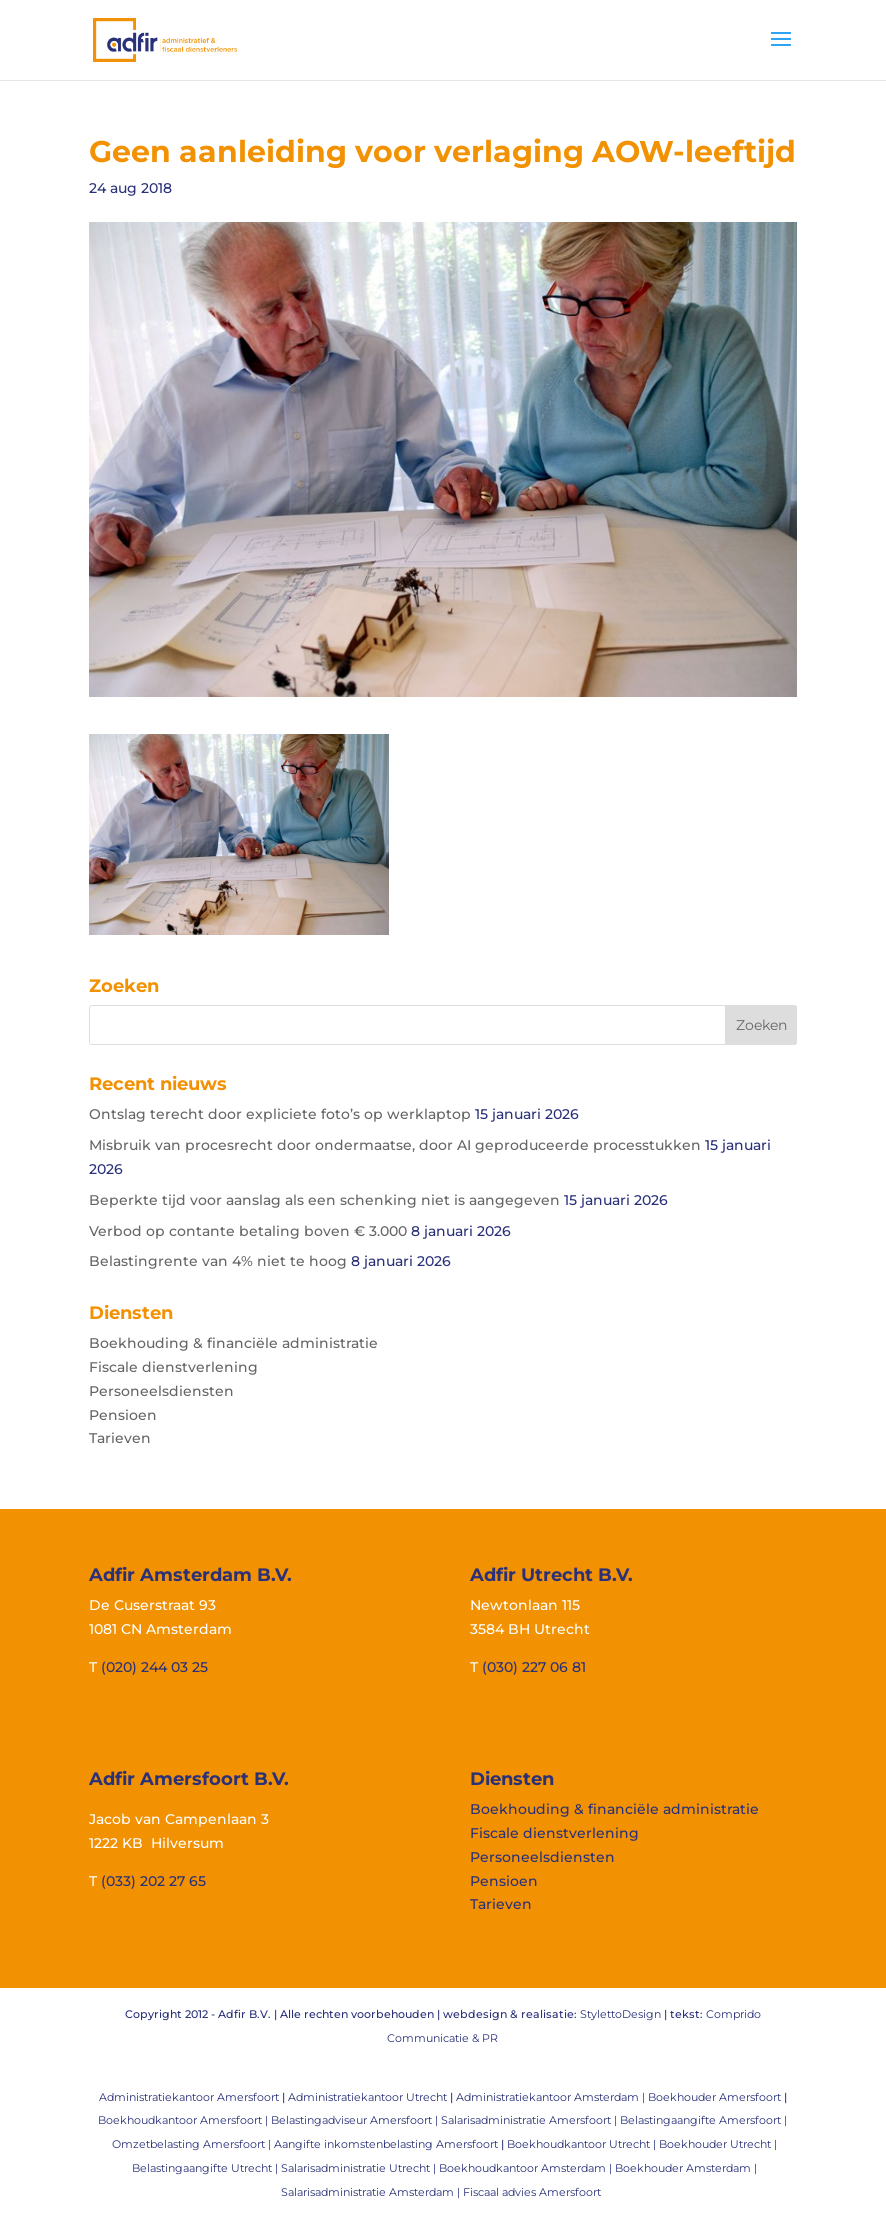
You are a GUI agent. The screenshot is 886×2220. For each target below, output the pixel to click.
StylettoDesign (620, 2014)
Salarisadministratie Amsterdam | (372, 2192)
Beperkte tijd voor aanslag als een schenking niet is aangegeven (324, 1200)
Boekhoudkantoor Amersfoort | (184, 2120)
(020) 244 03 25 (154, 1667)
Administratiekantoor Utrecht (367, 2097)
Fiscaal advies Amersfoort (532, 2192)
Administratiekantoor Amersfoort (189, 2097)
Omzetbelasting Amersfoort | (193, 2144)
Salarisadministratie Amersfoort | (530, 2120)
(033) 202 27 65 (153, 1881)
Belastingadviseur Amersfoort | (356, 2120)
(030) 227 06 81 (534, 1667)
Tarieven (120, 1438)
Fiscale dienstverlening (173, 1367)
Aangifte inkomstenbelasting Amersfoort (386, 2144)
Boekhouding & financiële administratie (233, 1343)
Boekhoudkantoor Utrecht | (583, 2144)
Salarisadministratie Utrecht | (360, 2168)
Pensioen (123, 1415)
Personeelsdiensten (161, 1391)
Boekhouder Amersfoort (714, 2097)
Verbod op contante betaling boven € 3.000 (248, 1231)
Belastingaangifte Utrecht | (206, 2168)
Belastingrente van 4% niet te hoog (218, 1261)
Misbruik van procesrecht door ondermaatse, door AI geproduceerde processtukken (395, 1145)
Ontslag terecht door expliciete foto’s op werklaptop (280, 1114)
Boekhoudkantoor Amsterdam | (527, 2168)
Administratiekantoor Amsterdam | (552, 2097)
